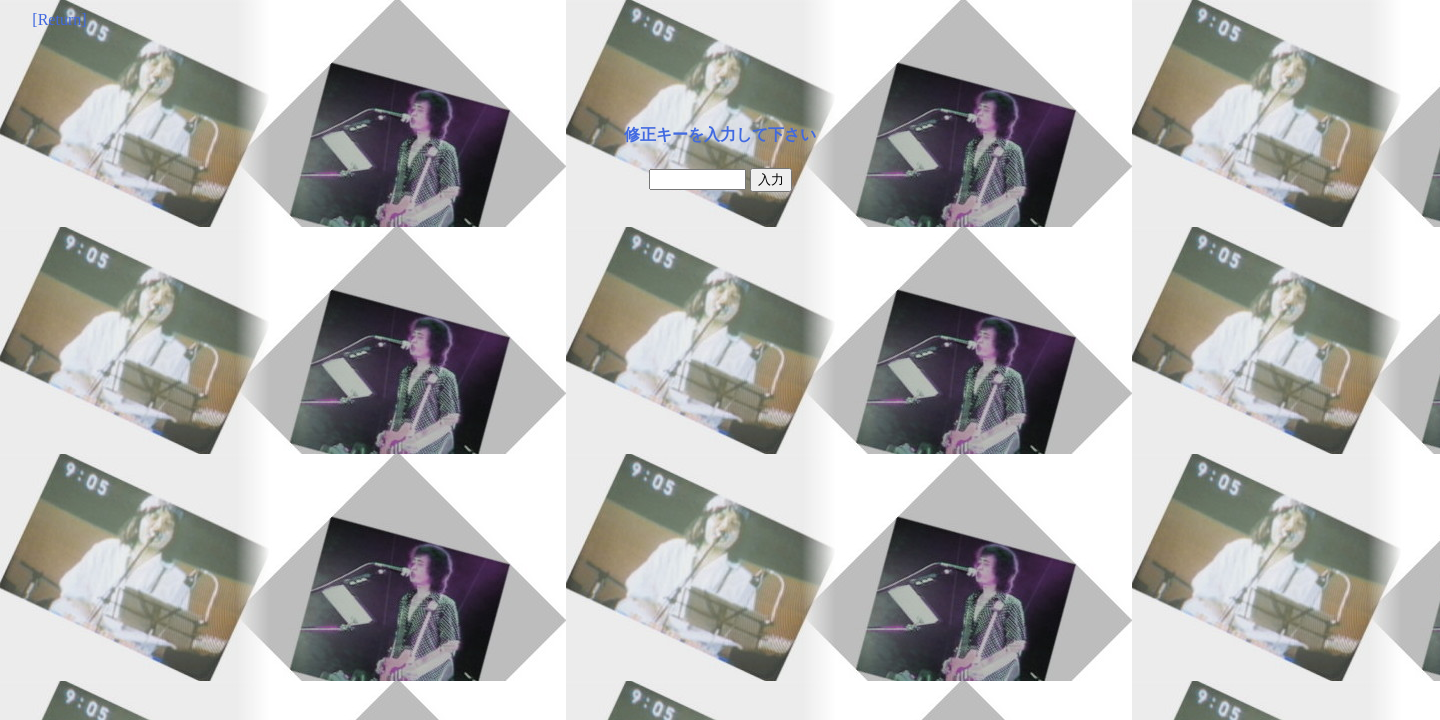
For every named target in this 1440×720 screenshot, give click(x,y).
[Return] (59, 19)
